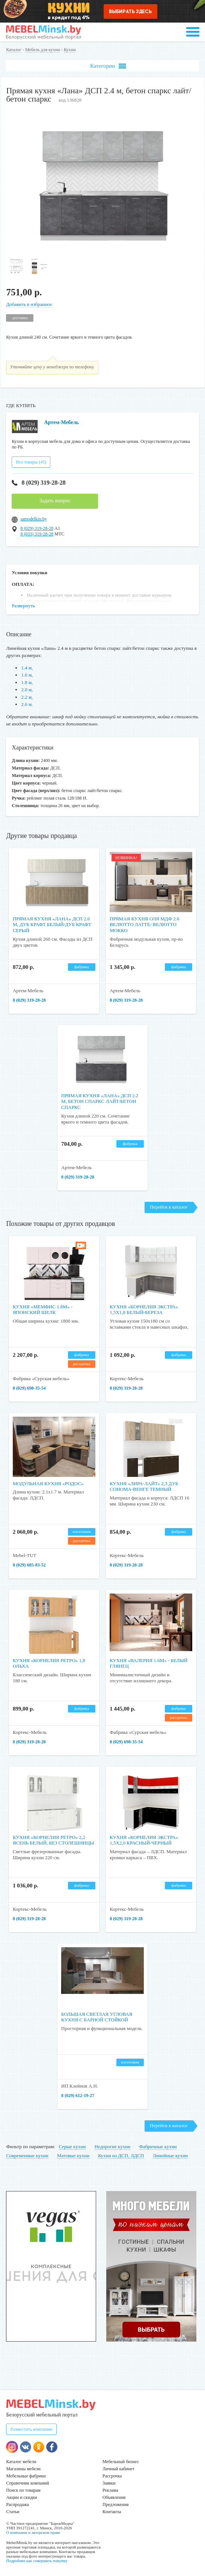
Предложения (115, 2504)
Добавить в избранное (29, 304)
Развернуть (23, 605)
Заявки (109, 2483)
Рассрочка (112, 2476)
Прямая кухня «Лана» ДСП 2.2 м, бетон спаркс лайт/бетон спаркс (99, 1101)
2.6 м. (27, 704)
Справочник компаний (27, 2483)
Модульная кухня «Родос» (48, 1483)
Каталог (13, 49)
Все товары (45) (31, 462)
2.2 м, (27, 697)
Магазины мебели (23, 2468)
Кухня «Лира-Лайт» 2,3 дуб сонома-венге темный (144, 1486)
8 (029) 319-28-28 (38, 482)
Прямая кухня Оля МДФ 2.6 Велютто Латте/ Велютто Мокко (144, 924)
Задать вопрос (55, 500)
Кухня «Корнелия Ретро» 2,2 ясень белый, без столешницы (53, 1840)
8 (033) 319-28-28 (36, 534)
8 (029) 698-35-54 (29, 1388)
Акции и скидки (21, 2497)
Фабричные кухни (157, 2146)
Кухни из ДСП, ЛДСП (121, 2155)
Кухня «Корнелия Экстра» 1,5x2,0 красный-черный (144, 1840)
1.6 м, (27, 675)
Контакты (111, 2511)
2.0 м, (27, 689)
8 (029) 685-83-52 (29, 1565)
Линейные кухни (170, 2155)
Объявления (113, 2497)
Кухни (70, 49)
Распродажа (17, 2504)
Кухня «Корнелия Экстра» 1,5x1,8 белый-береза (144, 1309)
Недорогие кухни (112, 2146)
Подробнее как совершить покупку (36, 2560)
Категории (108, 66)
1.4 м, (27, 668)
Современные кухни (27, 2155)
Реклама (110, 2490)
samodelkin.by (33, 519)
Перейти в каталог (169, 1207)
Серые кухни (72, 2146)
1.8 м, (27, 682)
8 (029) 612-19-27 (77, 2095)
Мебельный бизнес (120, 2461)
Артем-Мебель (61, 422)
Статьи (12, 2511)
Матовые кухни (73, 2155)
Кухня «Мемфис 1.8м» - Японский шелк (42, 1309)
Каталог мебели (21, 2461)
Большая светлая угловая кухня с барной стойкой (96, 2017)
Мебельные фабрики (25, 2476)
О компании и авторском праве (33, 2532)
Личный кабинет (118, 2468)
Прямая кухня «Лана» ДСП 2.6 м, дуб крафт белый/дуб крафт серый (52, 924)
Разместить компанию (31, 2429)
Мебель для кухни (42, 49)
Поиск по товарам (23, 2490)
